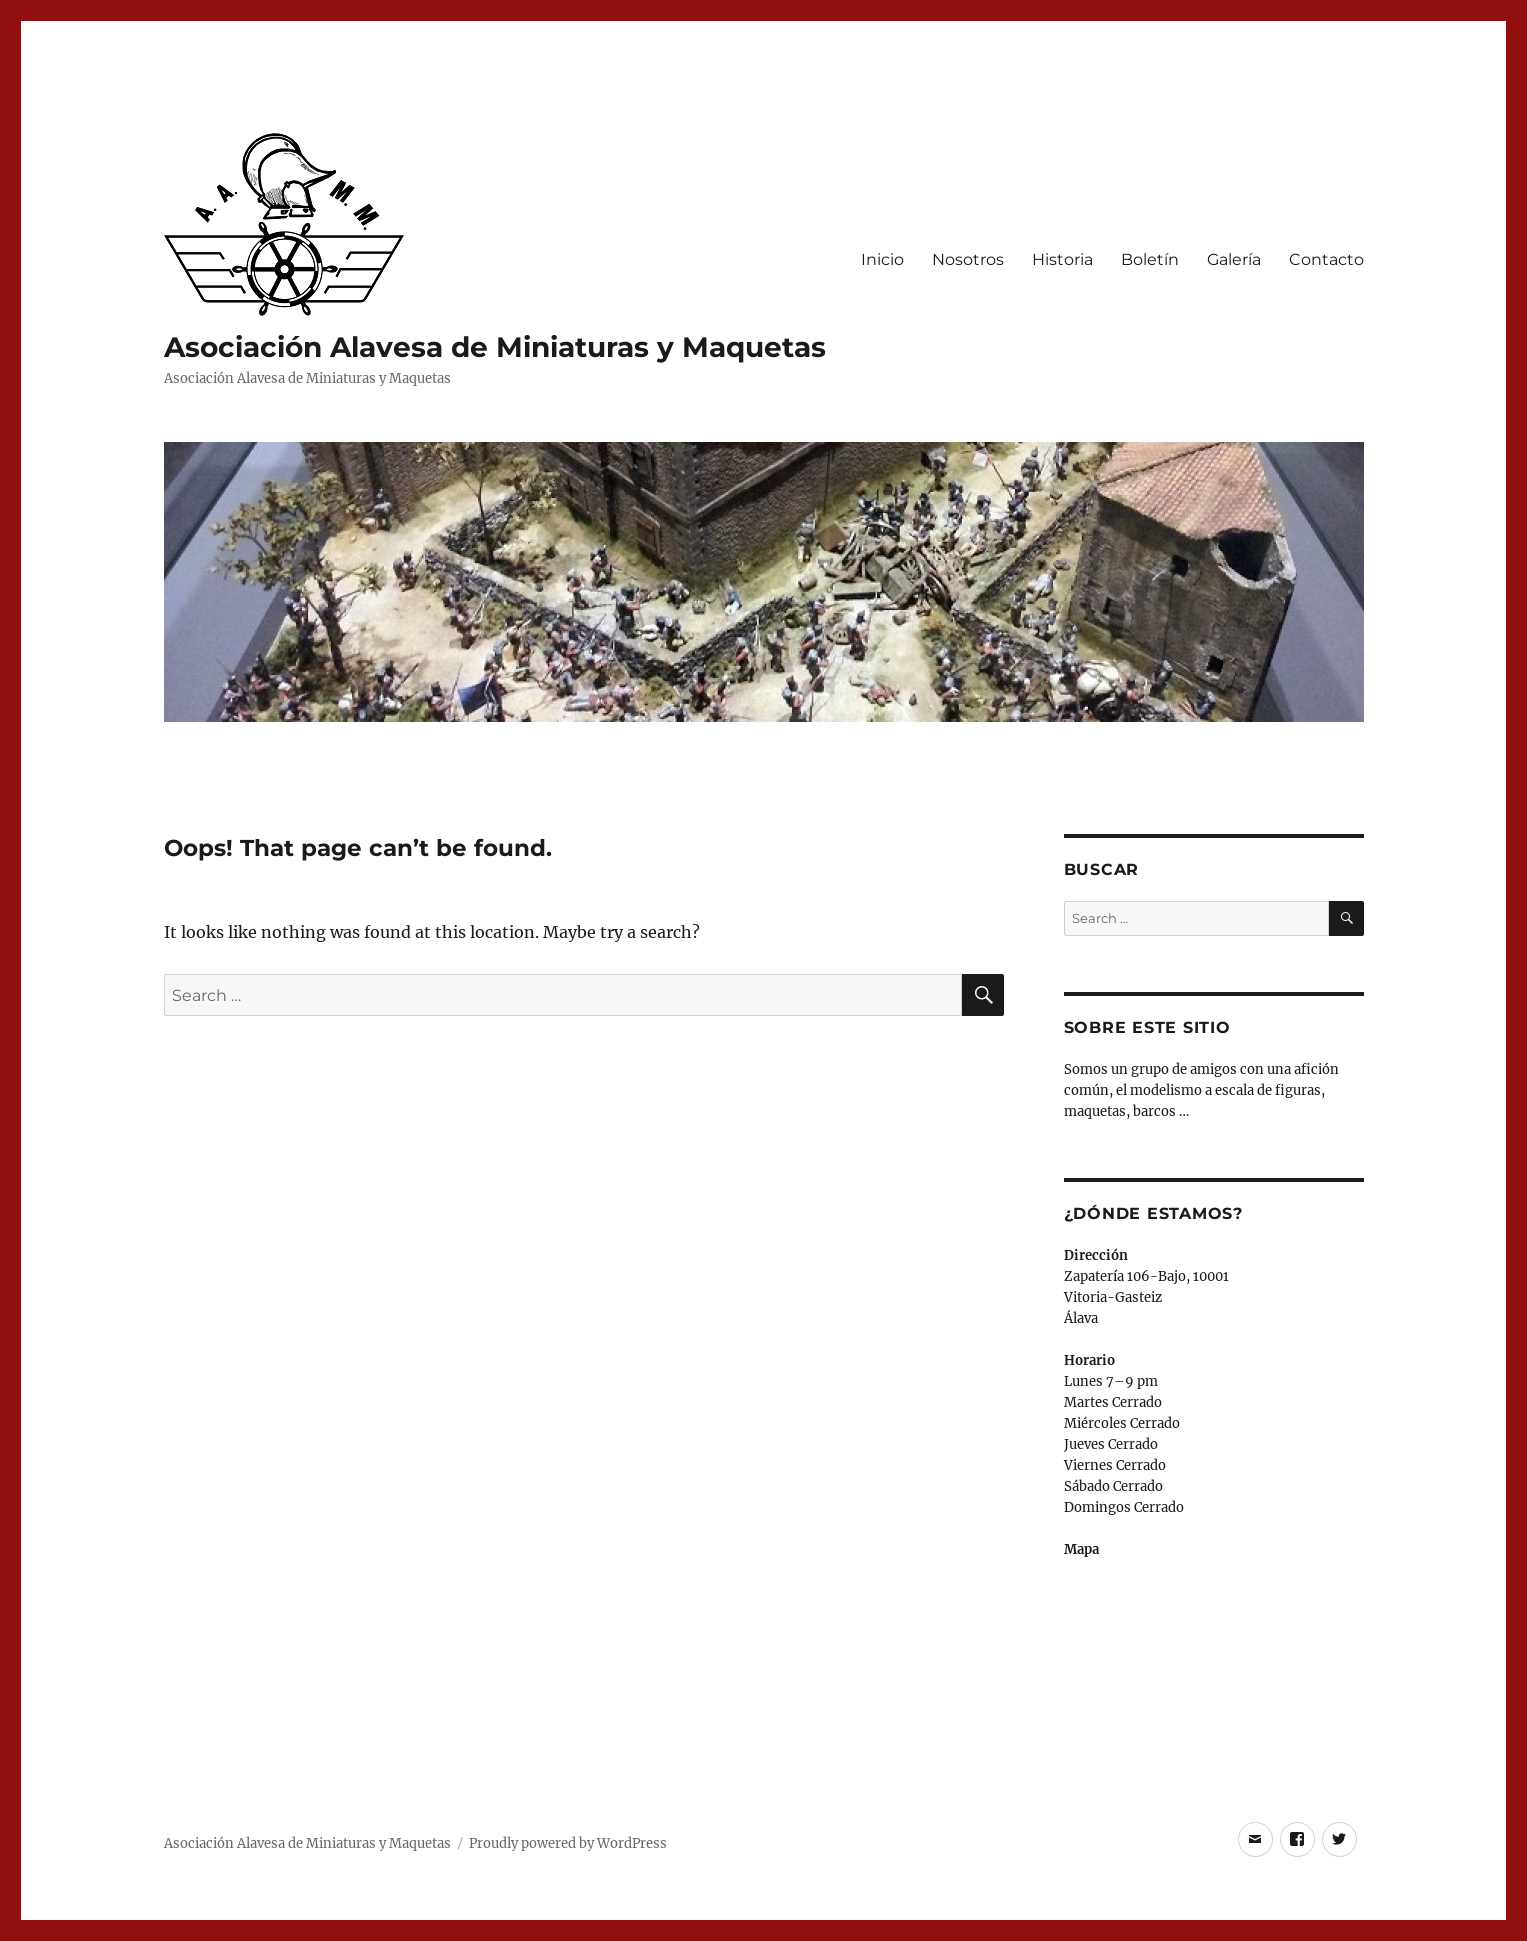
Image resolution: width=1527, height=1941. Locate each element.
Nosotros (968, 259)
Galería (1234, 259)
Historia (1062, 259)
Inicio (882, 259)
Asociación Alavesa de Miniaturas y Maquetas (495, 347)
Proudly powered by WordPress (568, 1843)
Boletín (1150, 259)
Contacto (1326, 259)
